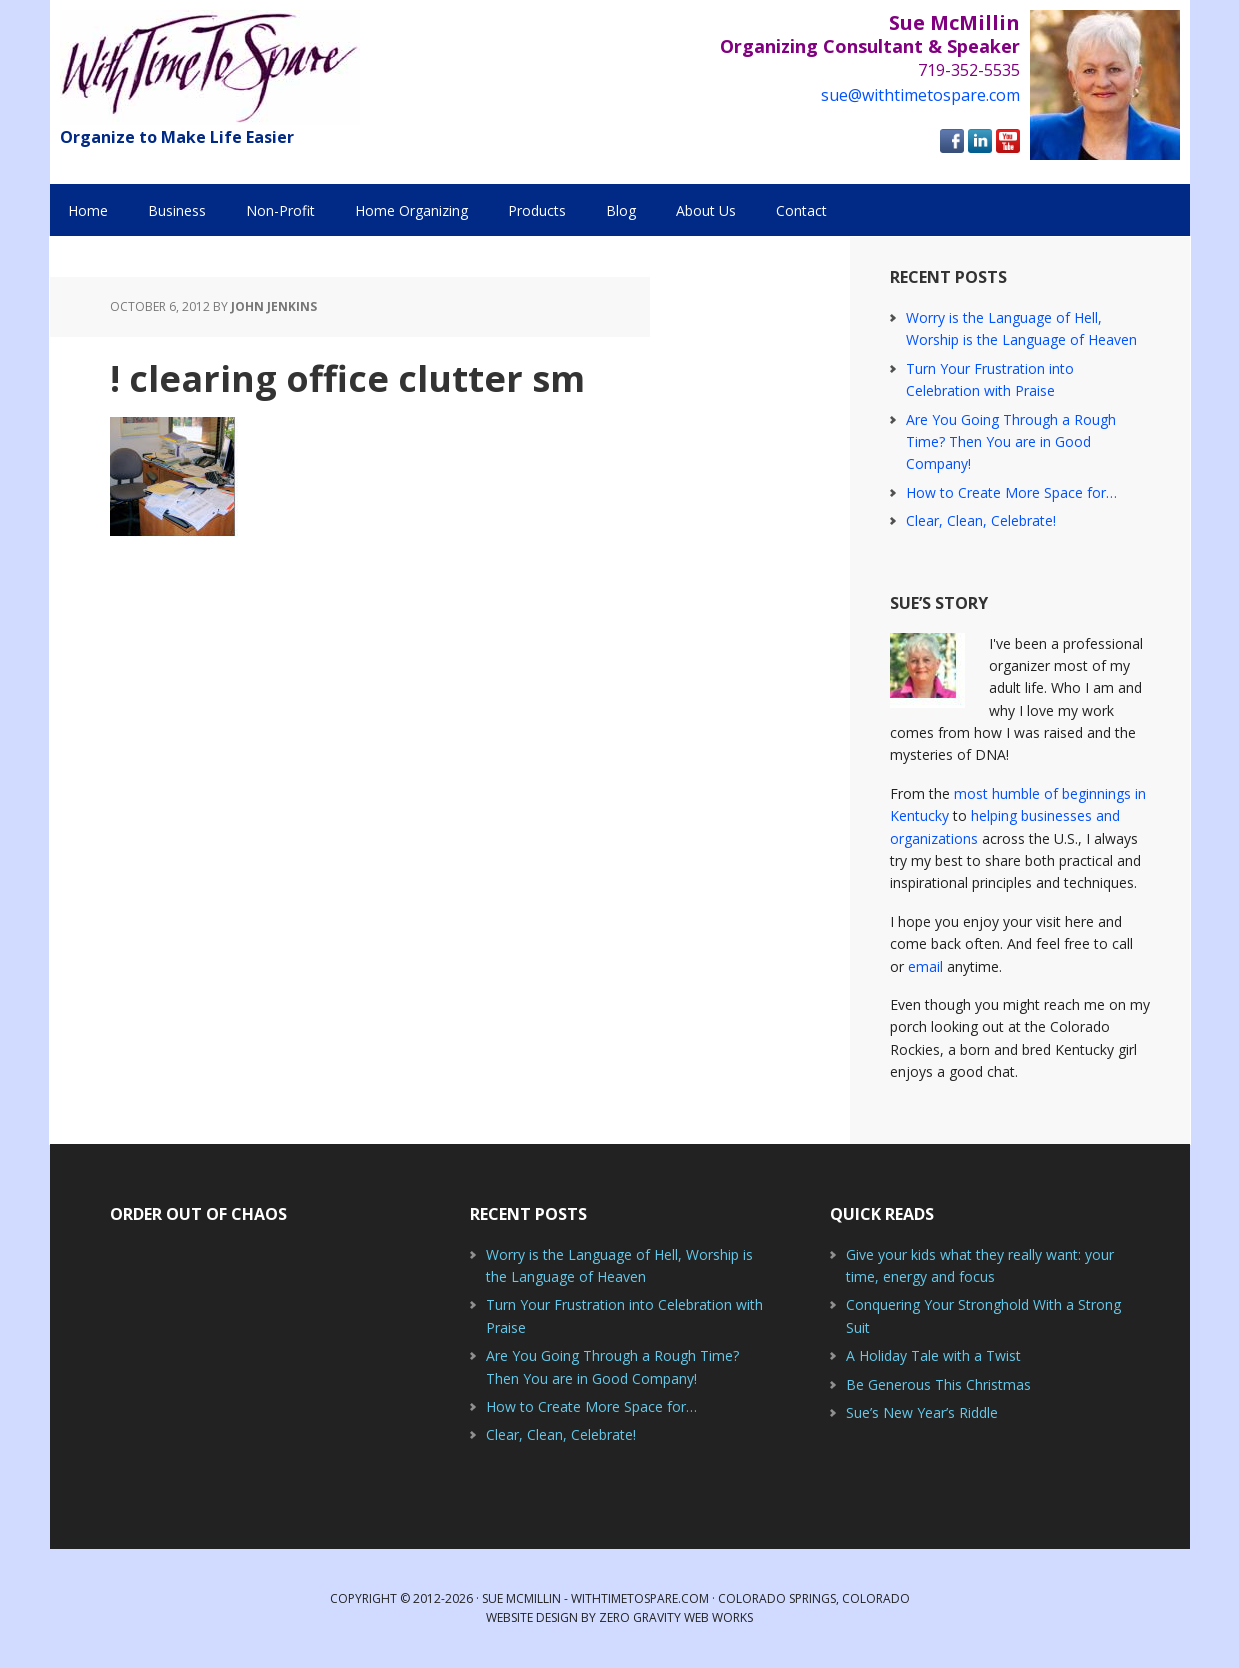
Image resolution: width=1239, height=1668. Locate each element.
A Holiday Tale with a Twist (933, 1355)
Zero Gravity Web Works (676, 1617)
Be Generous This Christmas (938, 1384)
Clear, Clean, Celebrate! (981, 520)
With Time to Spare (210, 67)
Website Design (532, 1617)
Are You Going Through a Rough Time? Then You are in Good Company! (1011, 442)
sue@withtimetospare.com (920, 95)
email (925, 966)
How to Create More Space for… (1011, 492)
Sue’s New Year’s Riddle (922, 1412)
